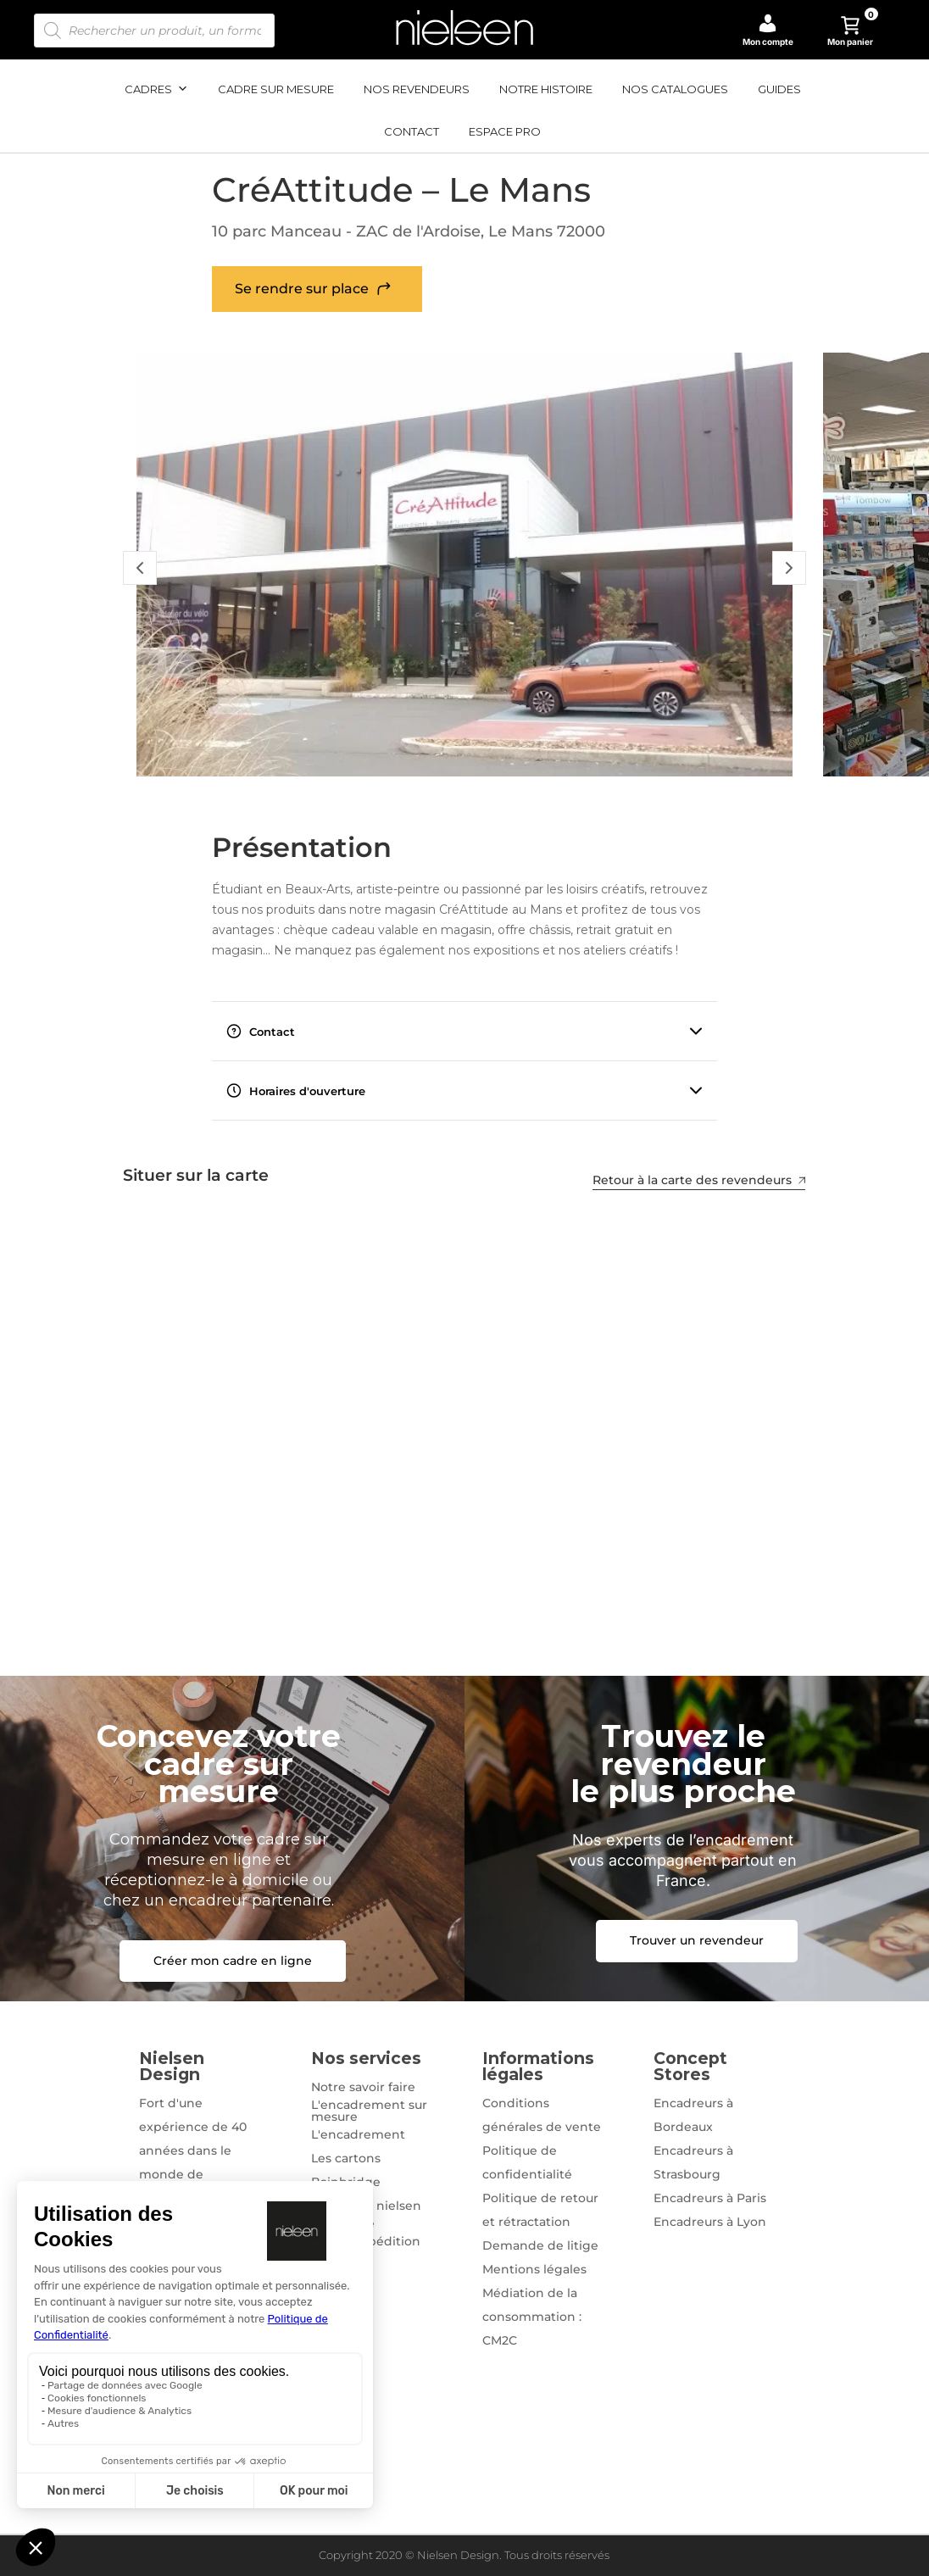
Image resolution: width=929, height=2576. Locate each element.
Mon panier (852, 31)
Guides (779, 89)
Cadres (156, 89)
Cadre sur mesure (276, 89)
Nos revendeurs (417, 89)
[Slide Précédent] (140, 568)
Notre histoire (545, 89)
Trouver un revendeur (697, 1940)
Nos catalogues (675, 89)
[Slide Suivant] (789, 568)
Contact (411, 131)
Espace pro (505, 131)
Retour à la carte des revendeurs (699, 1180)
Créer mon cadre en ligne (232, 1960)
